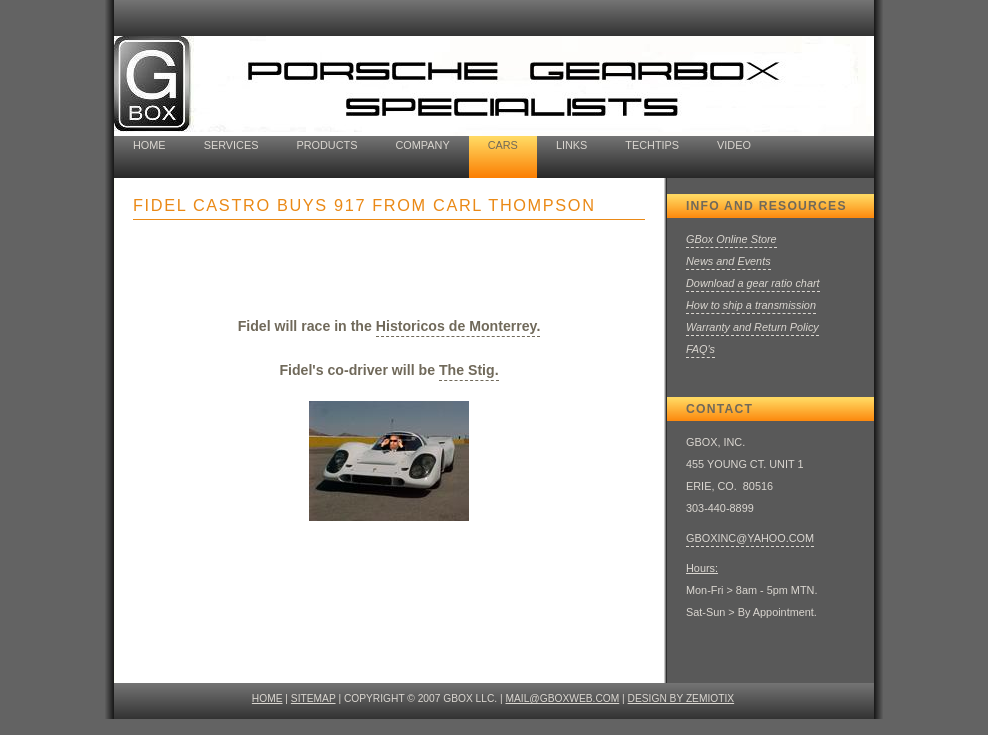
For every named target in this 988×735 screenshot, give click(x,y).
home (149, 145)
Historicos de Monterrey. (458, 326)
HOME (267, 698)
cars (503, 145)
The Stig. (469, 370)
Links (571, 145)
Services (231, 145)
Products (326, 145)
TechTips (652, 145)
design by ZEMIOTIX (681, 698)
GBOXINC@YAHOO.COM (750, 538)
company (422, 145)
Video (734, 145)
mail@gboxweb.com (563, 698)
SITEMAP (313, 698)
